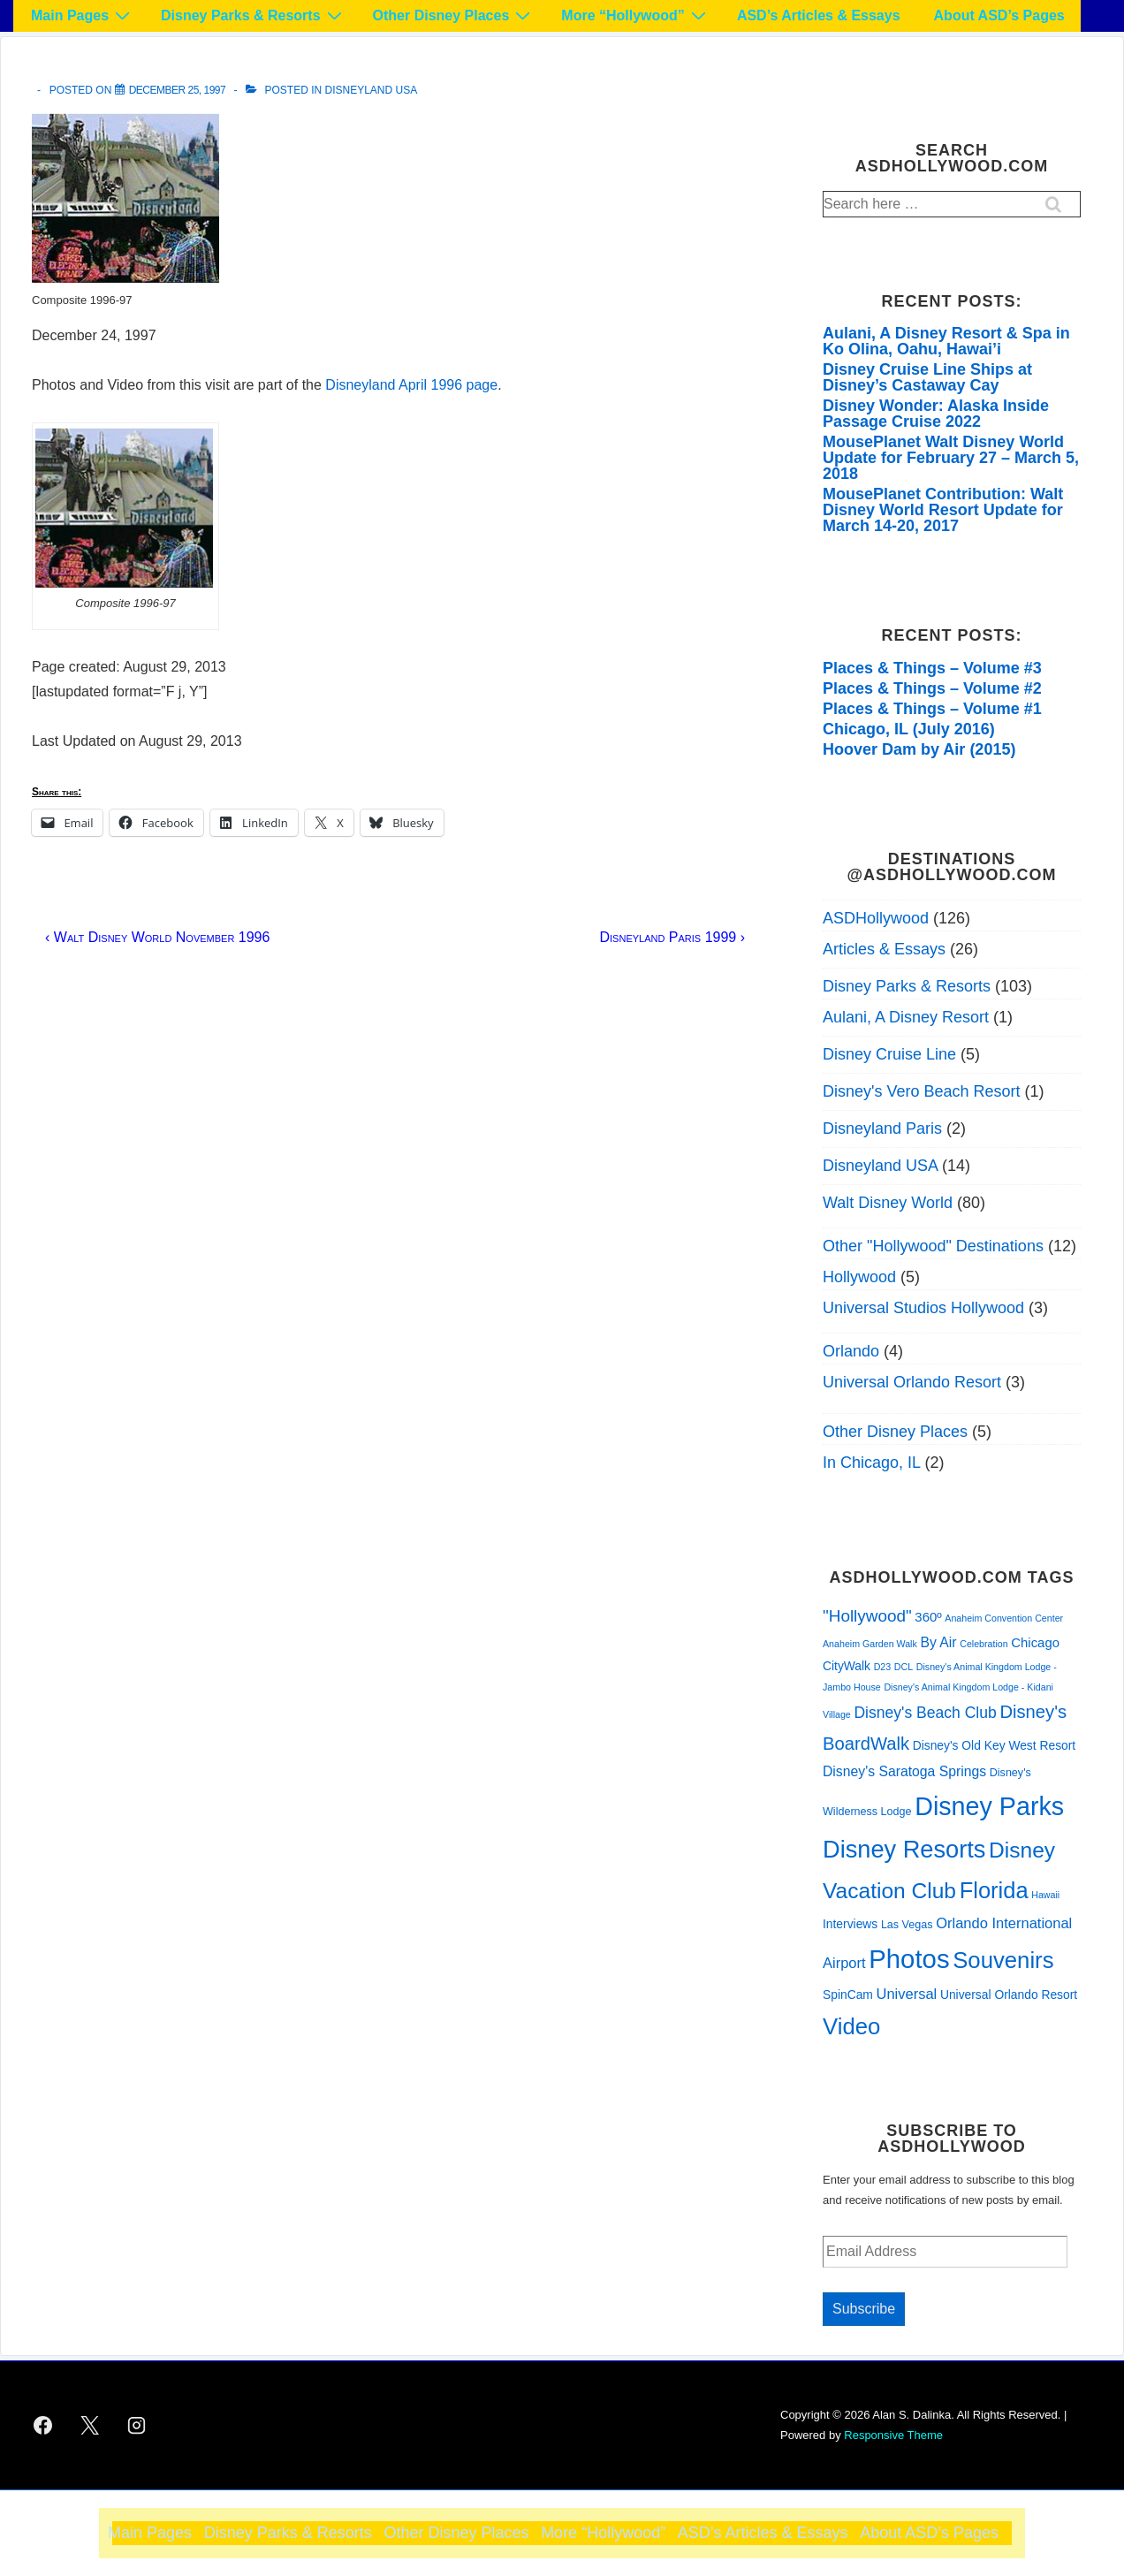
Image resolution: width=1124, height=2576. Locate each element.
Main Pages (82, 15)
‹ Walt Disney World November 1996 (157, 937)
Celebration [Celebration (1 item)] (984, 1643)
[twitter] (90, 2425)
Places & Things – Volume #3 (932, 668)
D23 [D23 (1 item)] (883, 1666)
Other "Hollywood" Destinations (933, 1246)
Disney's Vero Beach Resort (922, 1091)
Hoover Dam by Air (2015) (919, 749)
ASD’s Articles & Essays (818, 15)
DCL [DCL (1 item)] (903, 1666)
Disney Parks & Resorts (253, 15)
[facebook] (43, 2425)
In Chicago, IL (871, 1462)
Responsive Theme (893, 2435)
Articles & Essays (884, 949)
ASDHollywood (876, 918)
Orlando (851, 1351)
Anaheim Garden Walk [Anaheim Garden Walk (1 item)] (870, 1643)
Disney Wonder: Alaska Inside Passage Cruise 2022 (936, 413)
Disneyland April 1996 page (411, 384)
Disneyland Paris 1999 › (672, 937)
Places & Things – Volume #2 (932, 688)
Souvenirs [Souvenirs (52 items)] (1003, 1960)
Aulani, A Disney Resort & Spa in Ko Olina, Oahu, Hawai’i (946, 341)
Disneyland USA (371, 90)
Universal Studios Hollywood (923, 1308)
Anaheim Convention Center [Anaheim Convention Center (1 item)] (1004, 1618)
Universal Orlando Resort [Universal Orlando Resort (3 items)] (1008, 1994)
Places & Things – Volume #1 (932, 709)
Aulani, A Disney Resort (906, 1017)
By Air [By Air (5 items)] (938, 1642)
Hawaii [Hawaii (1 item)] (1045, 1894)
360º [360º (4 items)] (928, 1617)
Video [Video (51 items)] (851, 2026)
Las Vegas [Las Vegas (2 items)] (907, 1925)
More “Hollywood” (635, 15)
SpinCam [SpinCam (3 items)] (848, 1994)
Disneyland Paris (882, 1128)
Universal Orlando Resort (912, 1382)
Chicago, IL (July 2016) (909, 729)
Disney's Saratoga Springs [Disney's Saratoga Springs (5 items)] (904, 1771)
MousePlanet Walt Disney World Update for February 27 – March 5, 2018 (951, 458)
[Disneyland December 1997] (177, 90)
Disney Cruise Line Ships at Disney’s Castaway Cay (927, 377)
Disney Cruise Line (889, 1054)
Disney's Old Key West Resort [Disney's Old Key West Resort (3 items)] (994, 1745)
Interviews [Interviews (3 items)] (850, 1924)
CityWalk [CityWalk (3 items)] (846, 1666)
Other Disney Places (454, 15)
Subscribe (863, 2308)
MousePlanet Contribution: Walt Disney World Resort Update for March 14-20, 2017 (943, 510)
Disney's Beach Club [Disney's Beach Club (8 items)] (925, 1712)
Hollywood (859, 1277)
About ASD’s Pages (999, 15)
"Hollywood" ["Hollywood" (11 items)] (867, 1616)
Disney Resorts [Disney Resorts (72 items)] (904, 1849)
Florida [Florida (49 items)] (994, 1890)
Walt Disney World (888, 1203)
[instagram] (137, 2425)
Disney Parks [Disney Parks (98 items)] (989, 1806)
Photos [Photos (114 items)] (909, 1958)
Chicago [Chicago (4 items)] (1035, 1643)
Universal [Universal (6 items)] (907, 1994)
